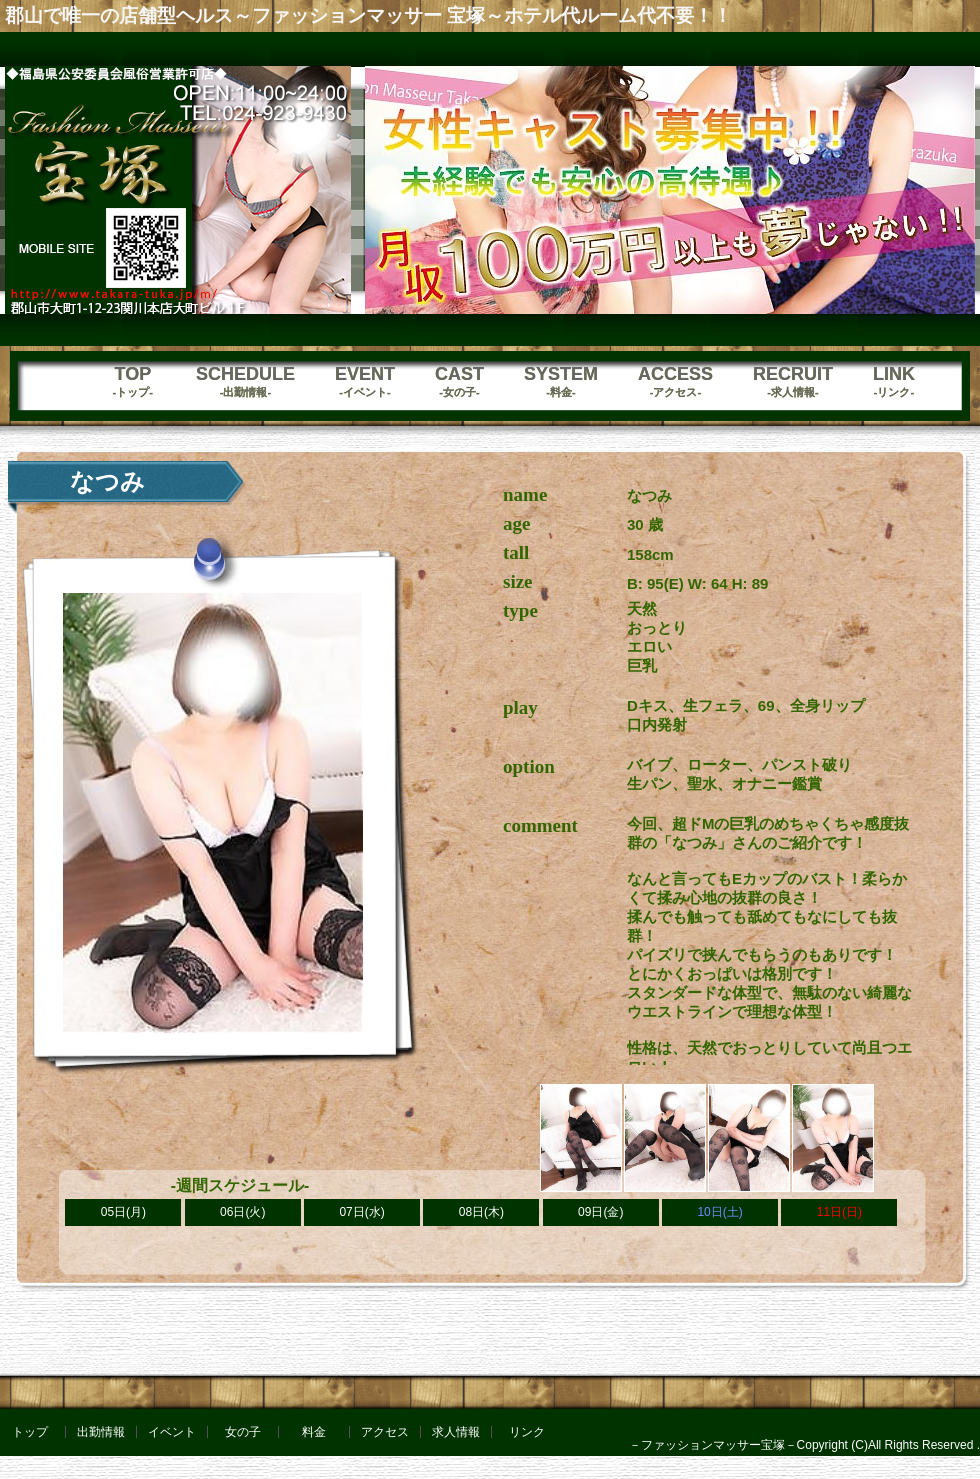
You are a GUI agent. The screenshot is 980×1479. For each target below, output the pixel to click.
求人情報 (456, 1432)
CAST (459, 382)
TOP (133, 382)
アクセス (385, 1432)
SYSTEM (561, 382)
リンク (527, 1432)
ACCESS (675, 382)
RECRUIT (793, 382)
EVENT (365, 382)
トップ (30, 1432)
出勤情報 (101, 1432)
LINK (894, 382)
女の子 (243, 1432)
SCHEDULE (245, 382)
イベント (172, 1432)
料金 (314, 1432)
